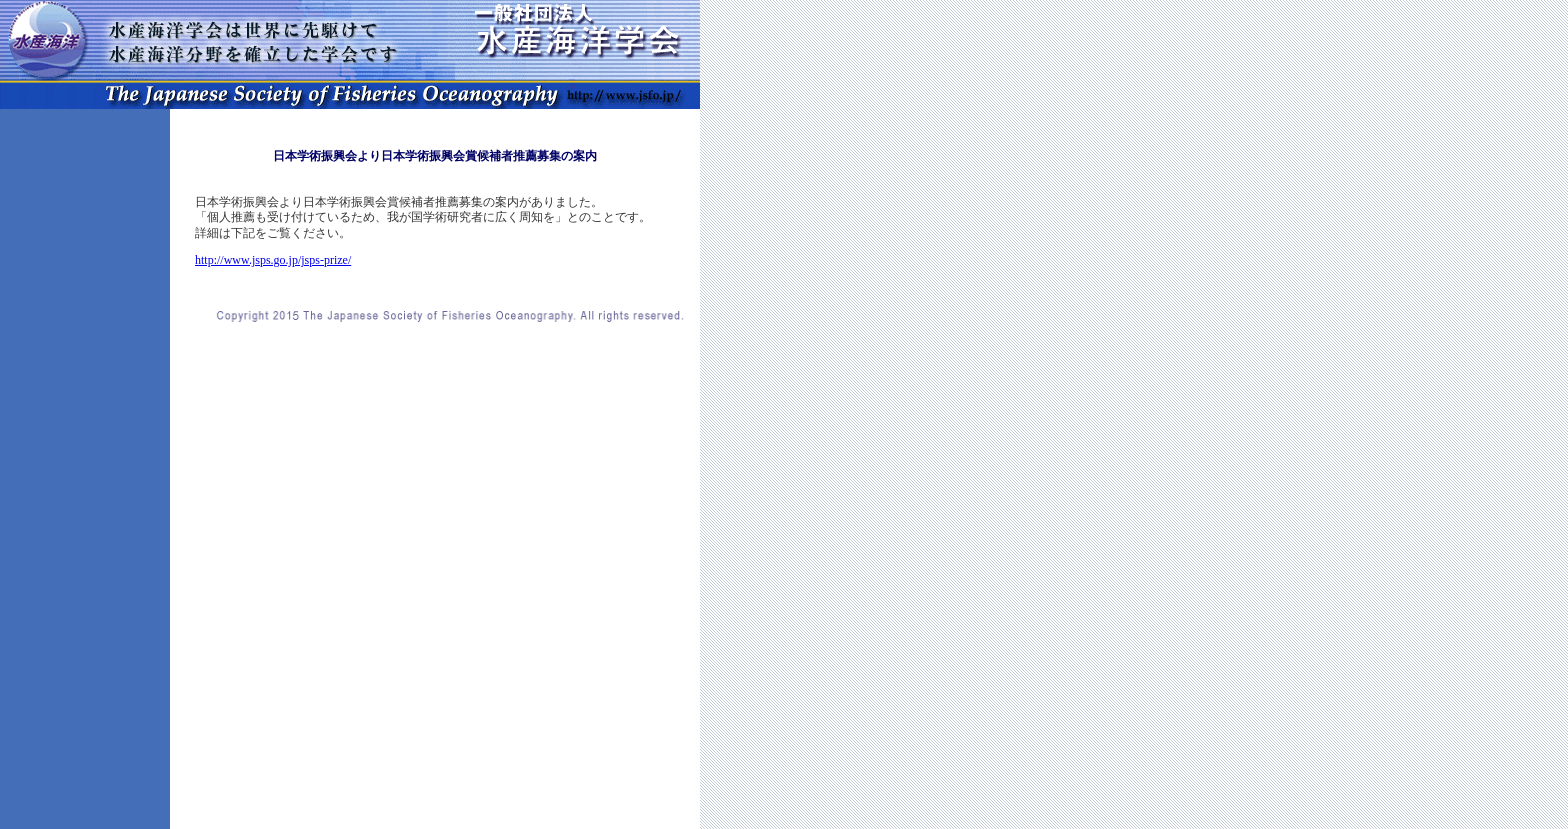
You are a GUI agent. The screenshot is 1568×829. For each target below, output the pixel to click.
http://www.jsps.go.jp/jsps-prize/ (273, 260)
